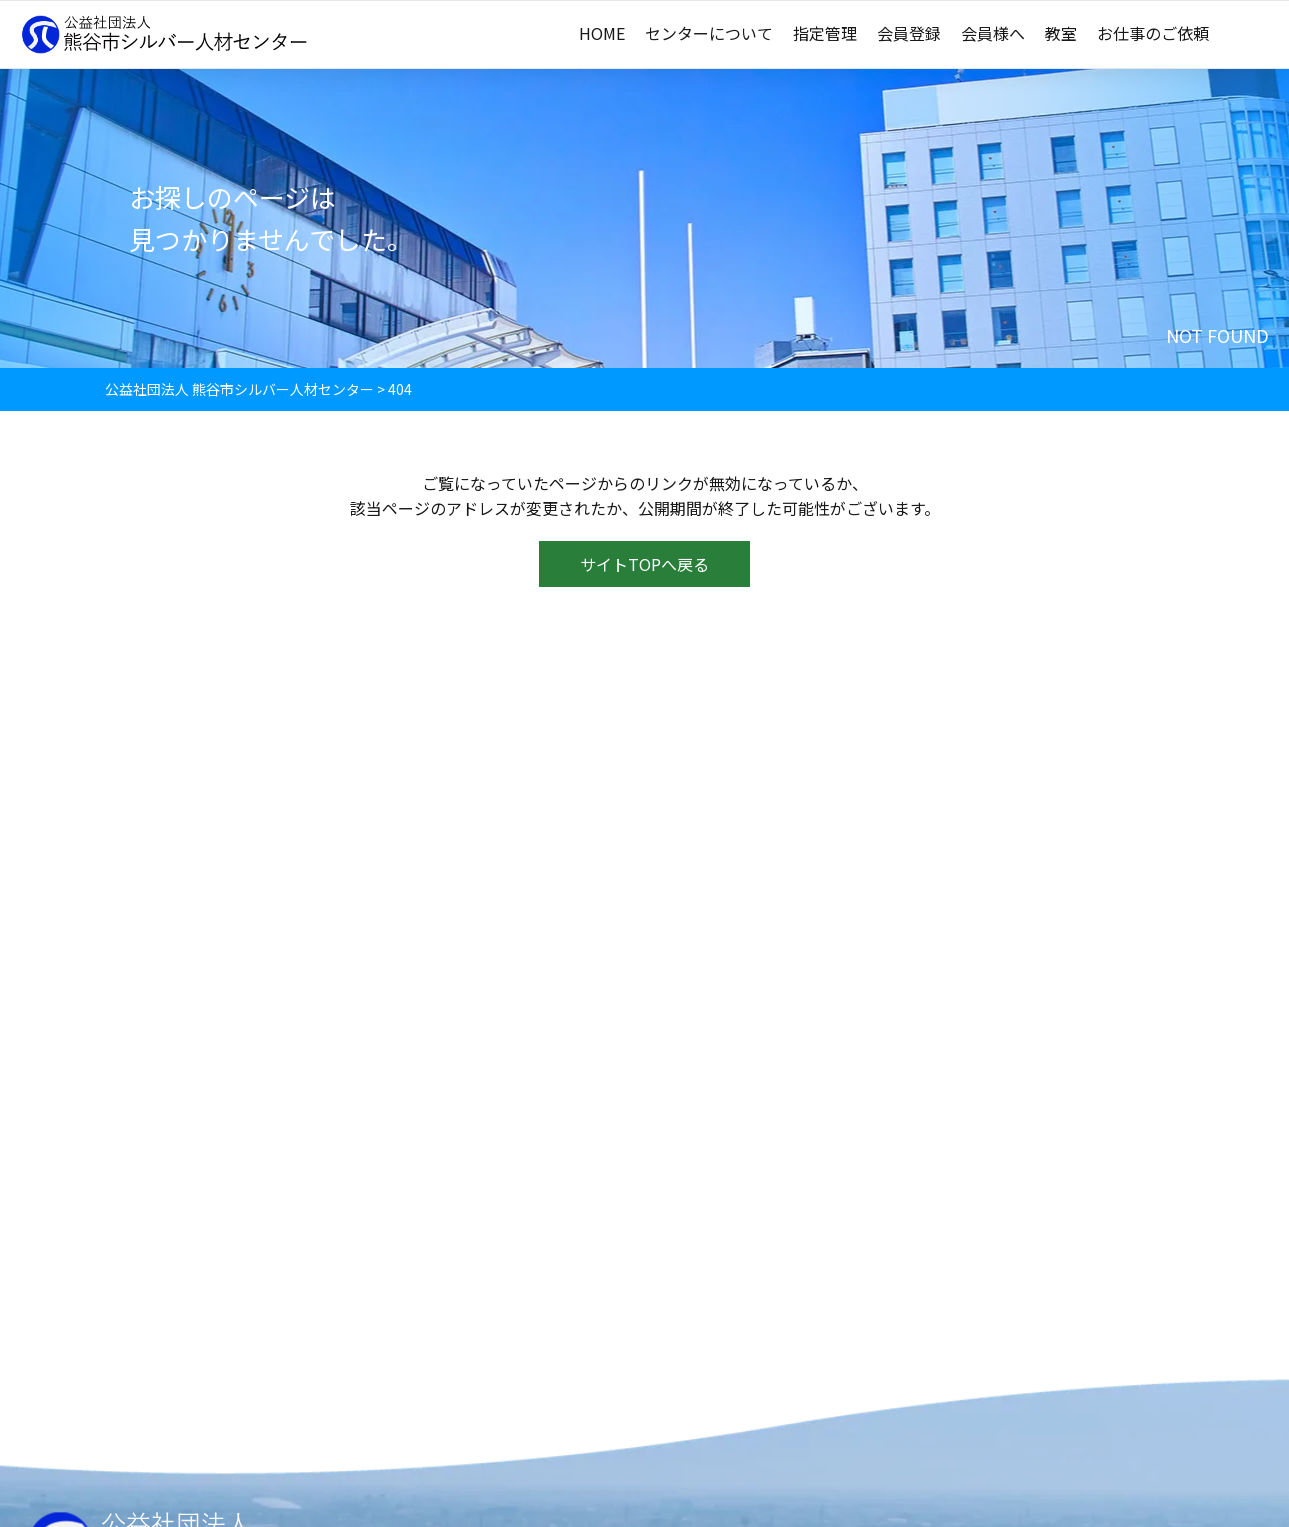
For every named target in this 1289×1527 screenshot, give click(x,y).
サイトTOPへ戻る (644, 566)
